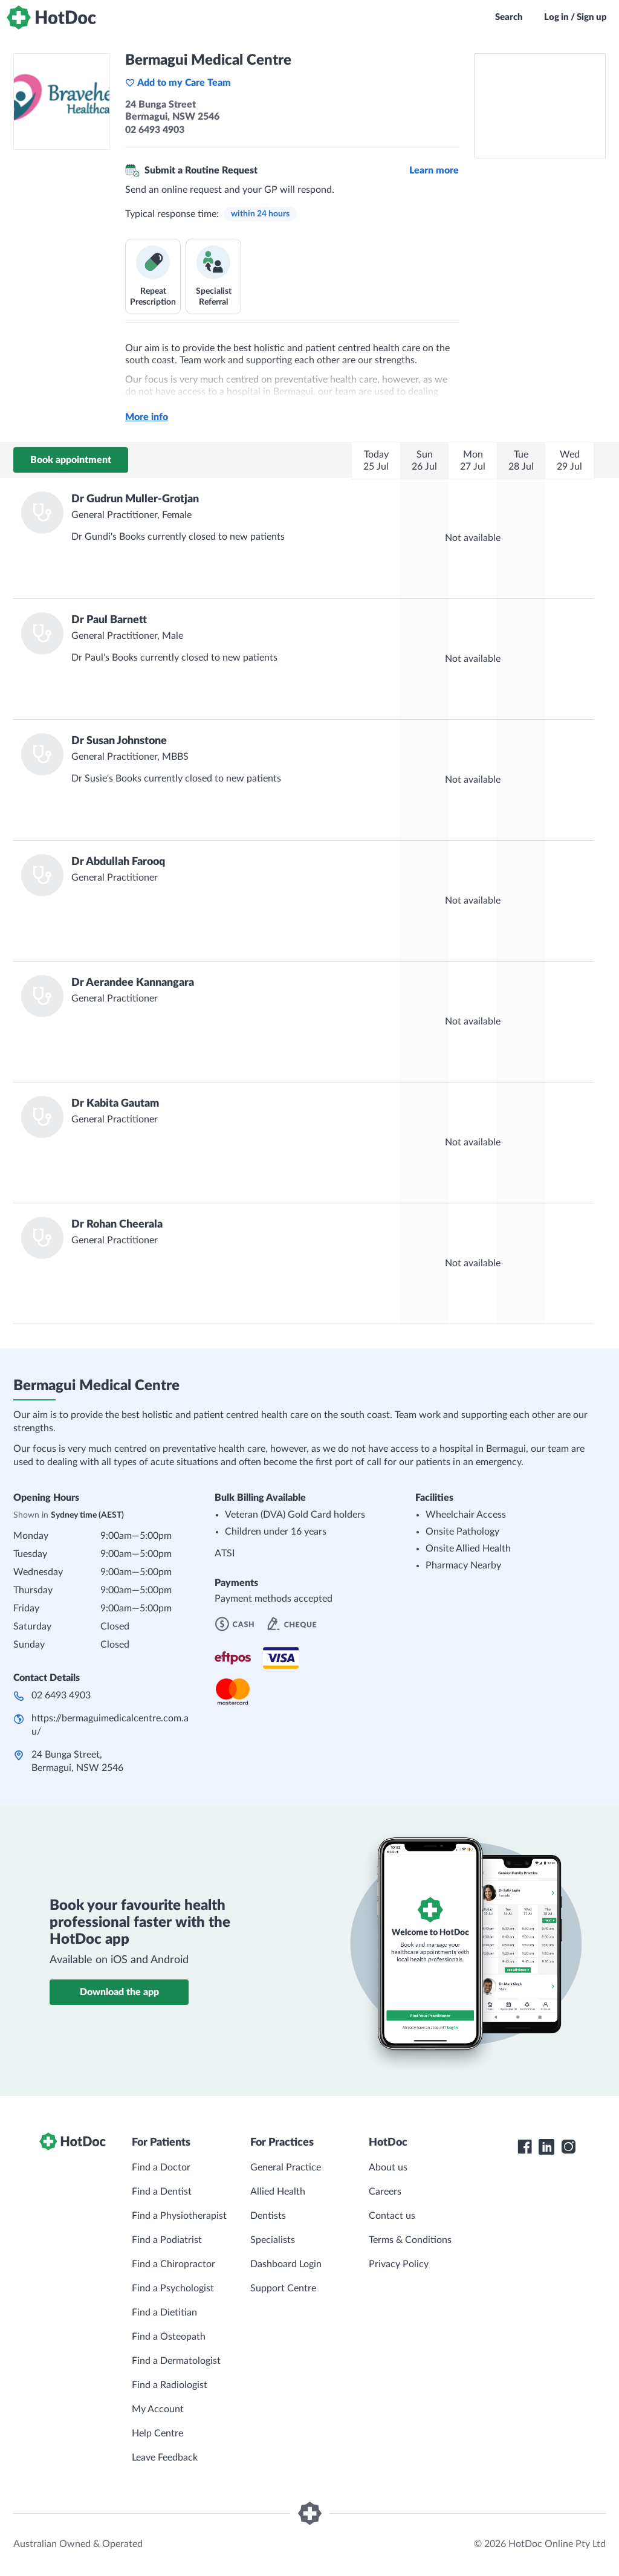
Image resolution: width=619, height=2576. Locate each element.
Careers (385, 2191)
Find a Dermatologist (176, 2361)
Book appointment (70, 460)
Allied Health (277, 2191)
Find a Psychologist (173, 2288)
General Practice (285, 2167)
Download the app (119, 1992)
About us (388, 2167)
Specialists (272, 2240)
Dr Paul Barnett (109, 620)
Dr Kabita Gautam (115, 1103)
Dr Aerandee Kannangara (132, 982)
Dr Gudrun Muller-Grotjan (135, 499)
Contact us (392, 2216)
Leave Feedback (165, 2457)
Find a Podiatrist (167, 2240)
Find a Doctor (161, 2167)
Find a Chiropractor (173, 2264)
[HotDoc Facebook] (525, 2147)
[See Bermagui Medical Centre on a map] (540, 106)
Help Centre (157, 2433)
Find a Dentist (162, 2191)
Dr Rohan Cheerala (117, 1224)
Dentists (268, 2216)
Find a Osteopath (169, 2336)
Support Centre (283, 2288)
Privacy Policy (399, 2264)
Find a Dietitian (164, 2312)
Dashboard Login (286, 2264)
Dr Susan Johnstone (119, 741)
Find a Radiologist (169, 2385)
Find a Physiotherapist (179, 2216)
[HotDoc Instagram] (568, 2147)
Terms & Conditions (410, 2240)
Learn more (434, 170)
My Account (158, 2409)
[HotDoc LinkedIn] (546, 2147)
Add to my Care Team (178, 83)
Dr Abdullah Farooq (118, 861)
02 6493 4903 (61, 1695)
